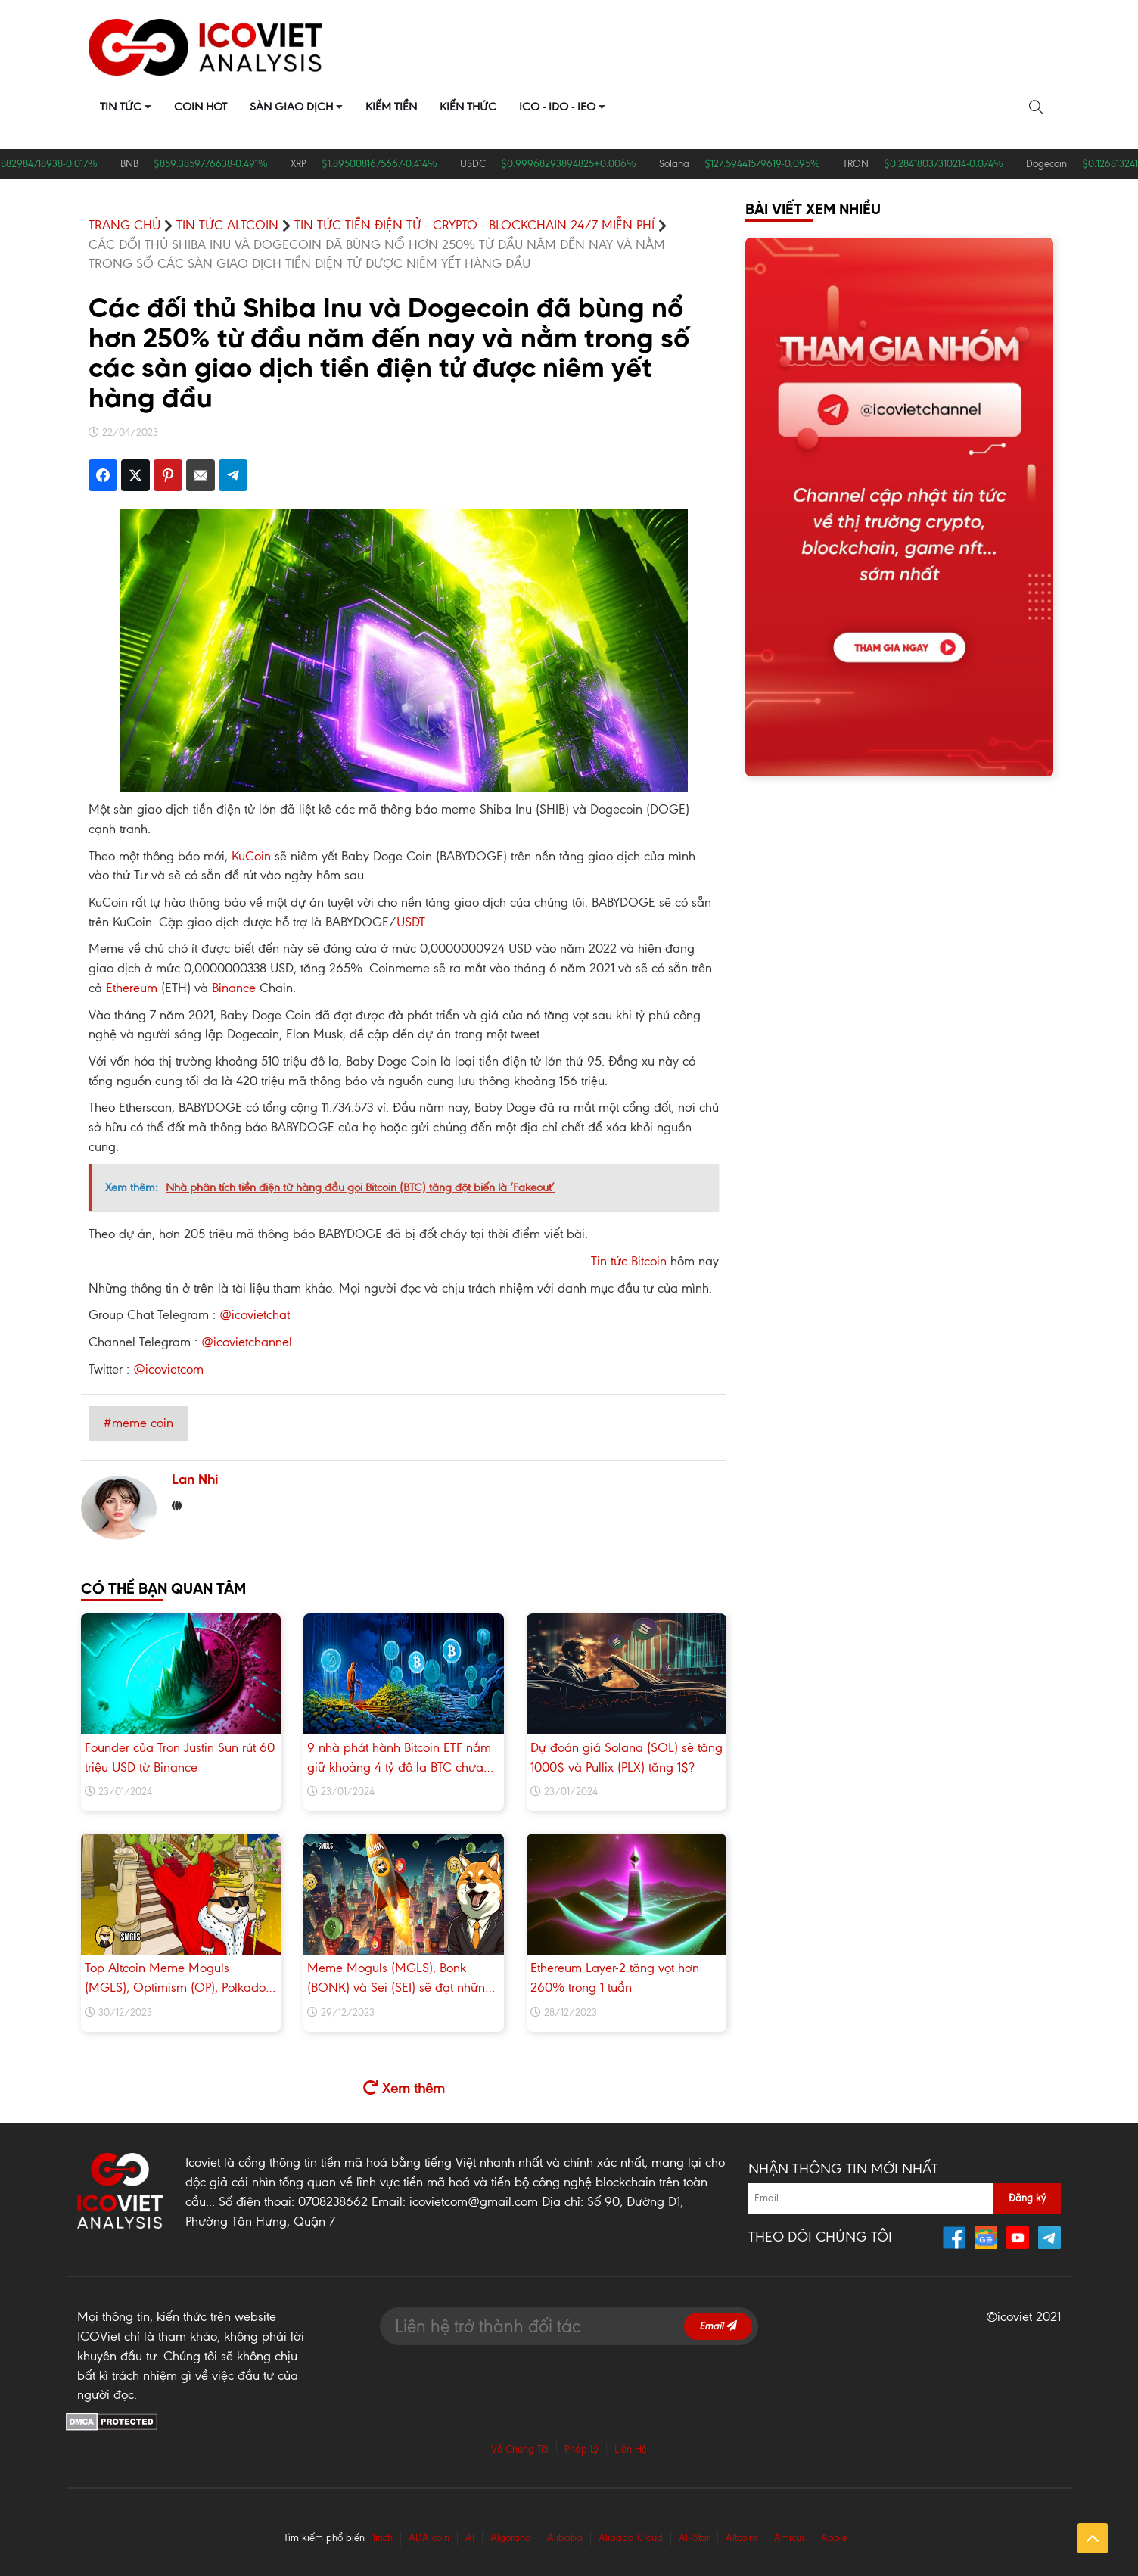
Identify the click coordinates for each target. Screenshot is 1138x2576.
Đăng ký (1027, 2198)
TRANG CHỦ (124, 224)
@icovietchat (254, 1314)
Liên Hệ (630, 2449)
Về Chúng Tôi (520, 2449)
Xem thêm (404, 2088)
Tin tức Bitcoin (629, 1260)
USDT (410, 921)
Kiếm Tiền (391, 107)
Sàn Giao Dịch (291, 107)
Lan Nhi (195, 1480)
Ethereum (131, 987)
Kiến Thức (468, 107)
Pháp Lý (581, 2449)
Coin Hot (200, 107)
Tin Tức (120, 107)
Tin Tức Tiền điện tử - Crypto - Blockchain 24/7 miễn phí (474, 224)
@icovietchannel (246, 1341)
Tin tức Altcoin (227, 224)
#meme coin (138, 1422)
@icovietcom (168, 1369)
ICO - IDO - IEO (557, 107)
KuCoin (251, 855)
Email (718, 2326)
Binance (234, 987)
